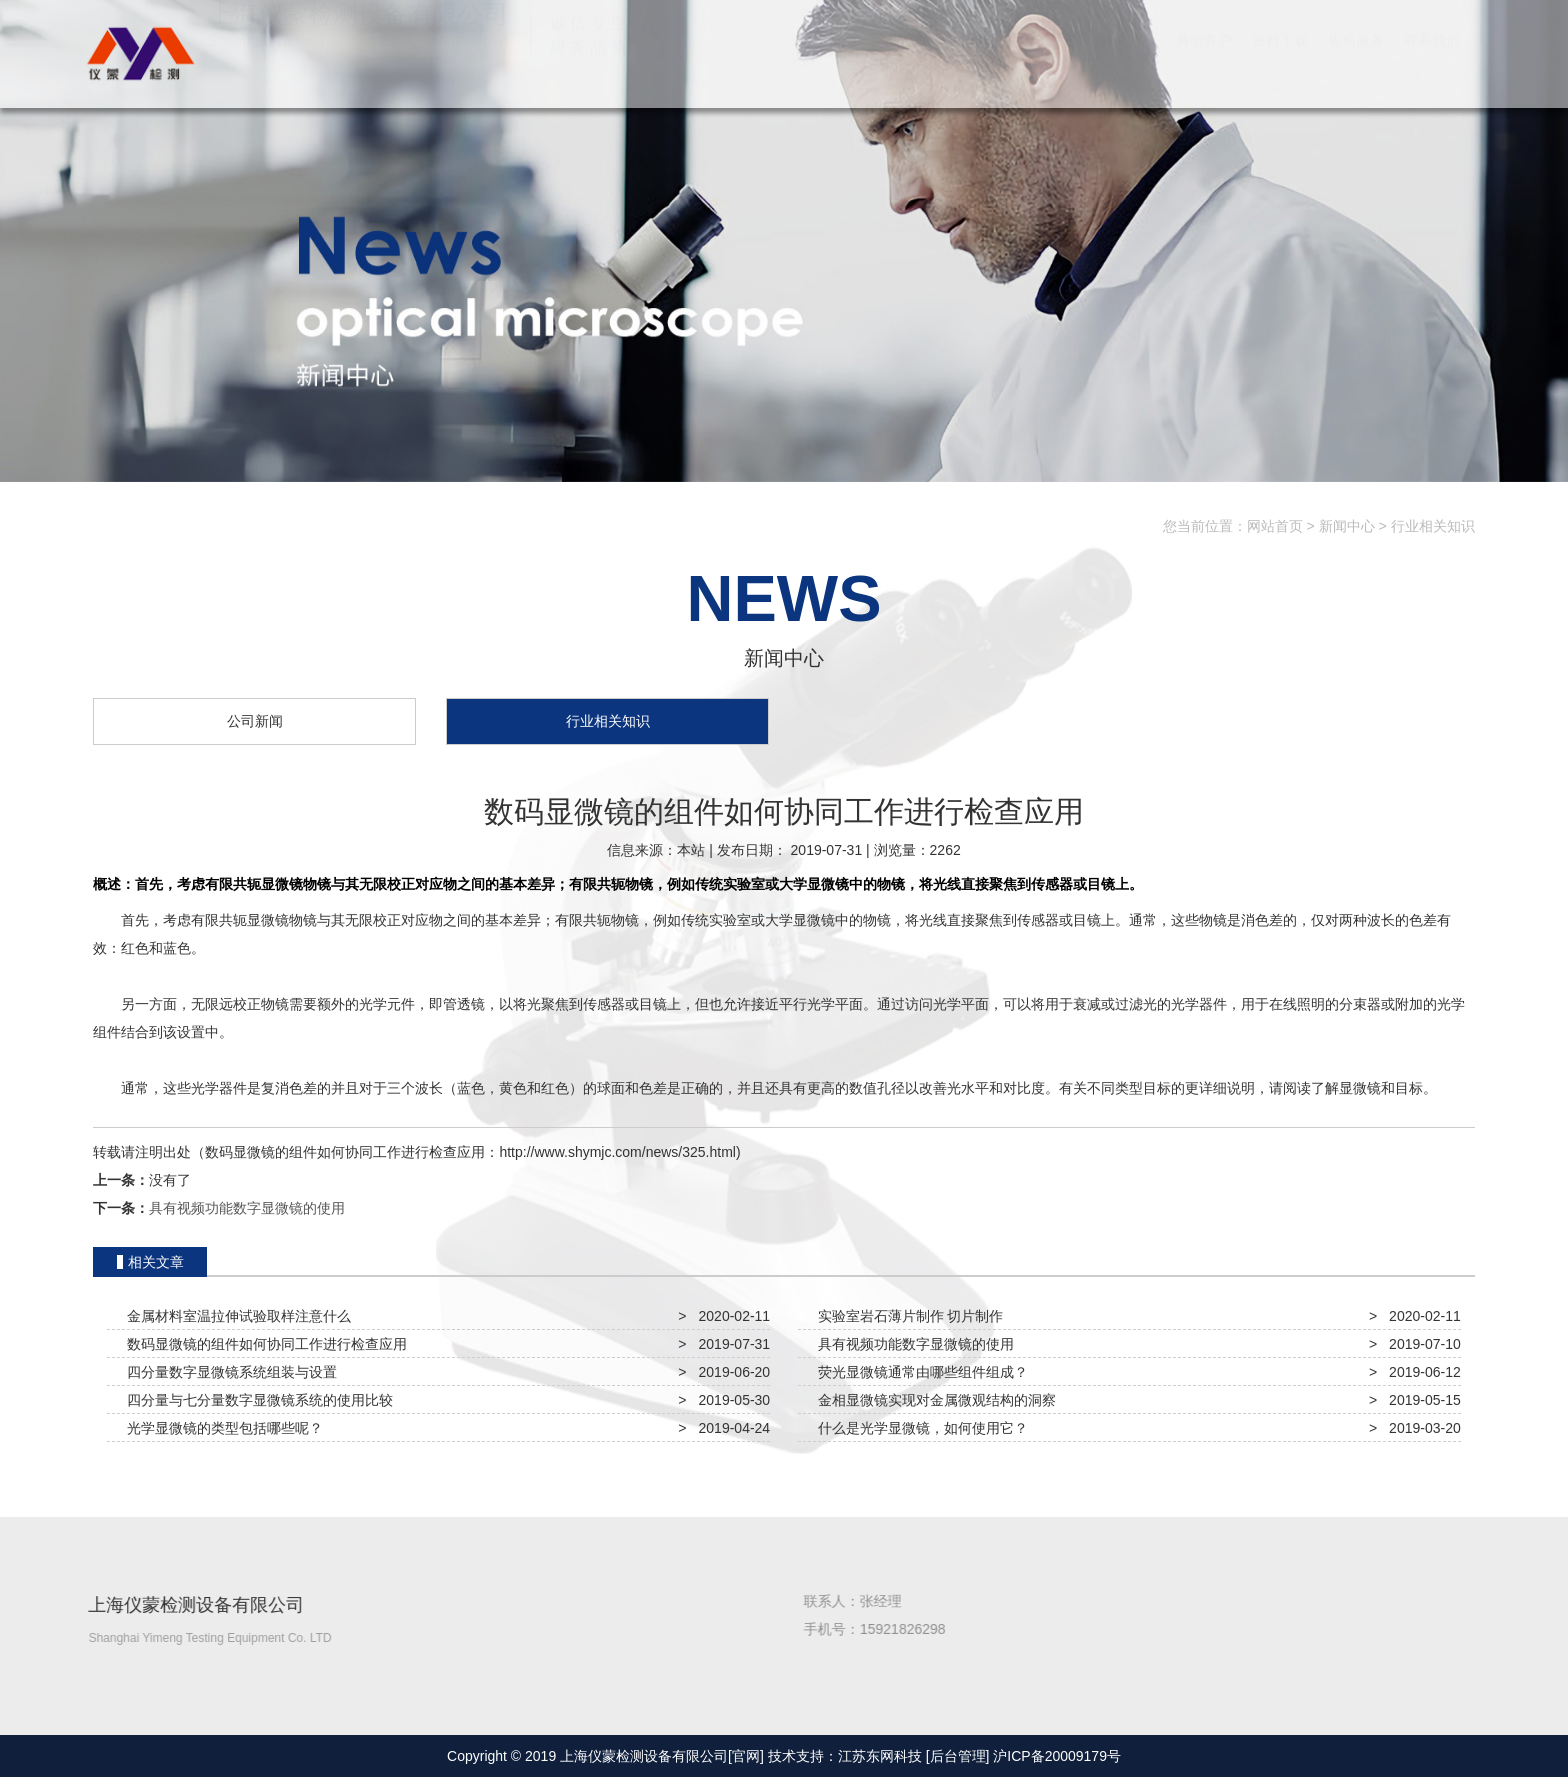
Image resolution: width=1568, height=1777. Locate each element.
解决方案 (1128, 60)
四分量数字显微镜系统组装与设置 (228, 1372)
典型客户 (1204, 60)
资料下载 (1280, 60)
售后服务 (1356, 60)
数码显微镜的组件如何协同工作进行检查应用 (263, 1344)
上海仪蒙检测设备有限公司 (138, 52)
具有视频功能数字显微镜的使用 (247, 1208)
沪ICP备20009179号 (1057, 1756)
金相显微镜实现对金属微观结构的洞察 (933, 1400)
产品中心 (1052, 60)
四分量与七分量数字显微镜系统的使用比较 (256, 1400)
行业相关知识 (1433, 527)
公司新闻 (255, 723)
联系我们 (1432, 60)
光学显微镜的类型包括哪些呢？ (221, 1428)
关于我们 (976, 60)
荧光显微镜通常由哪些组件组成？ (919, 1372)
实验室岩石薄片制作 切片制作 (907, 1316)
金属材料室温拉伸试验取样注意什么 (235, 1316)
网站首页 (900, 60)
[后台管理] (958, 1756)
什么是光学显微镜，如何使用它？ (919, 1428)
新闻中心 (1347, 527)
